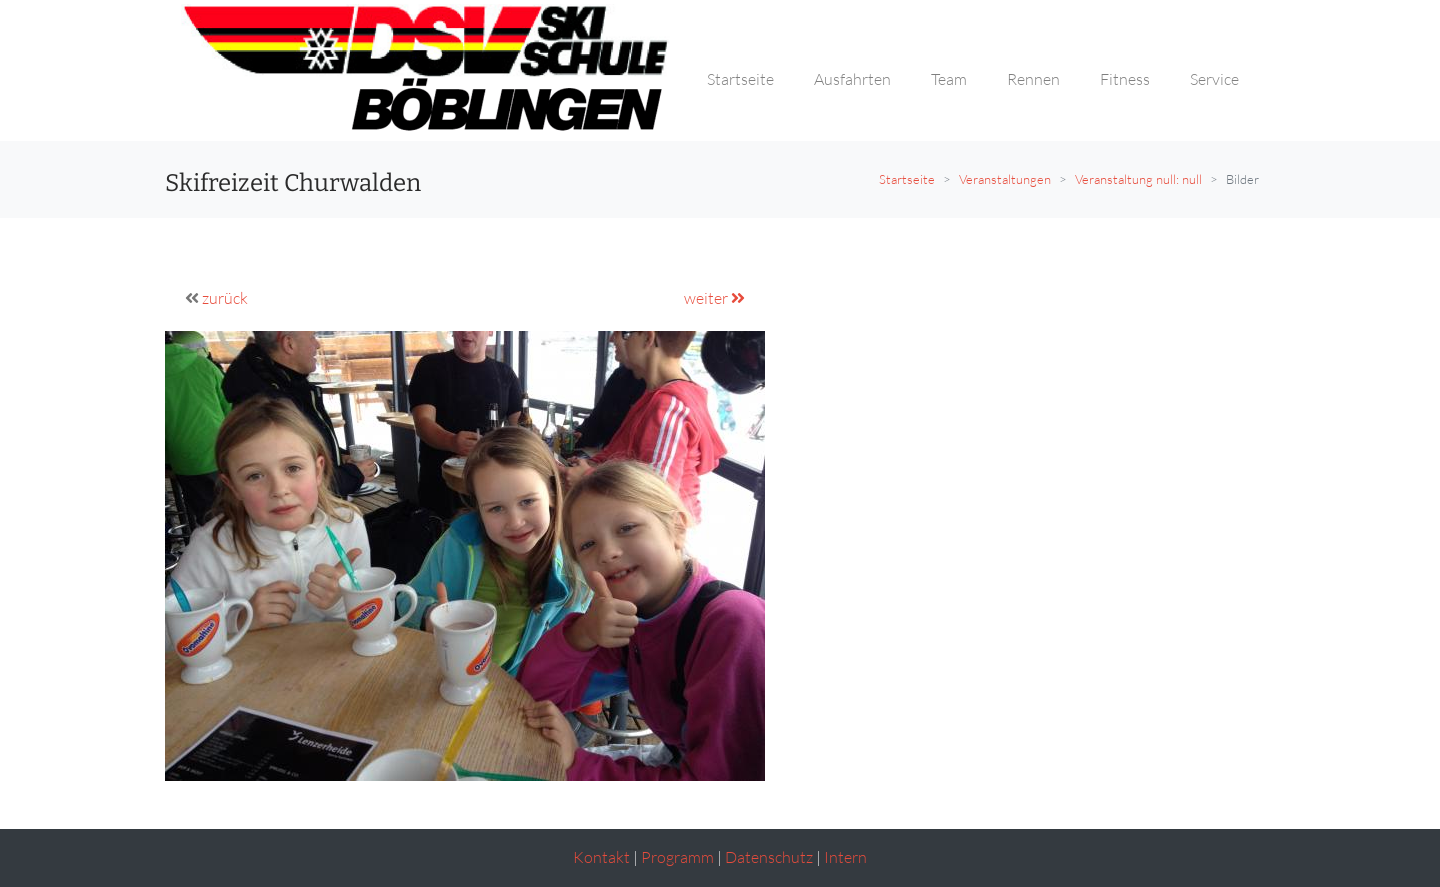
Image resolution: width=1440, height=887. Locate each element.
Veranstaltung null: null (1138, 179)
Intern (845, 857)
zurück (225, 298)
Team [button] (949, 79)
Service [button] (1214, 79)
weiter (714, 298)
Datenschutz (769, 857)
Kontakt (601, 857)
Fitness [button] (1125, 79)
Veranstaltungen (1005, 179)
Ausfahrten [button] (852, 79)
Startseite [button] (740, 79)
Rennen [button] (1033, 79)
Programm (677, 857)
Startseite (907, 179)
